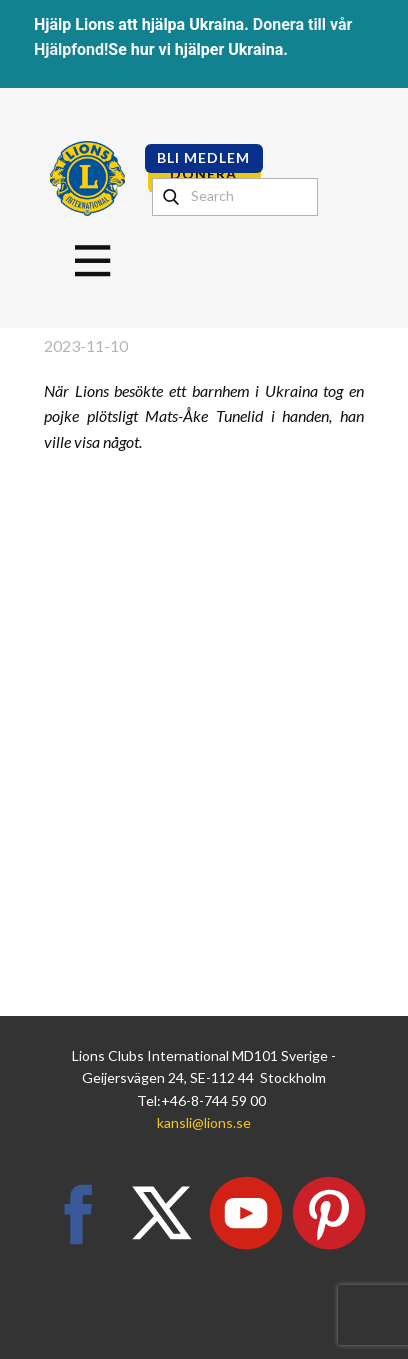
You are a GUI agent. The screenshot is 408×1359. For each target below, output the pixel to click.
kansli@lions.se (204, 1122)
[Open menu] (93, 261)
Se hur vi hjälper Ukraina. (198, 49)
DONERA (203, 173)
